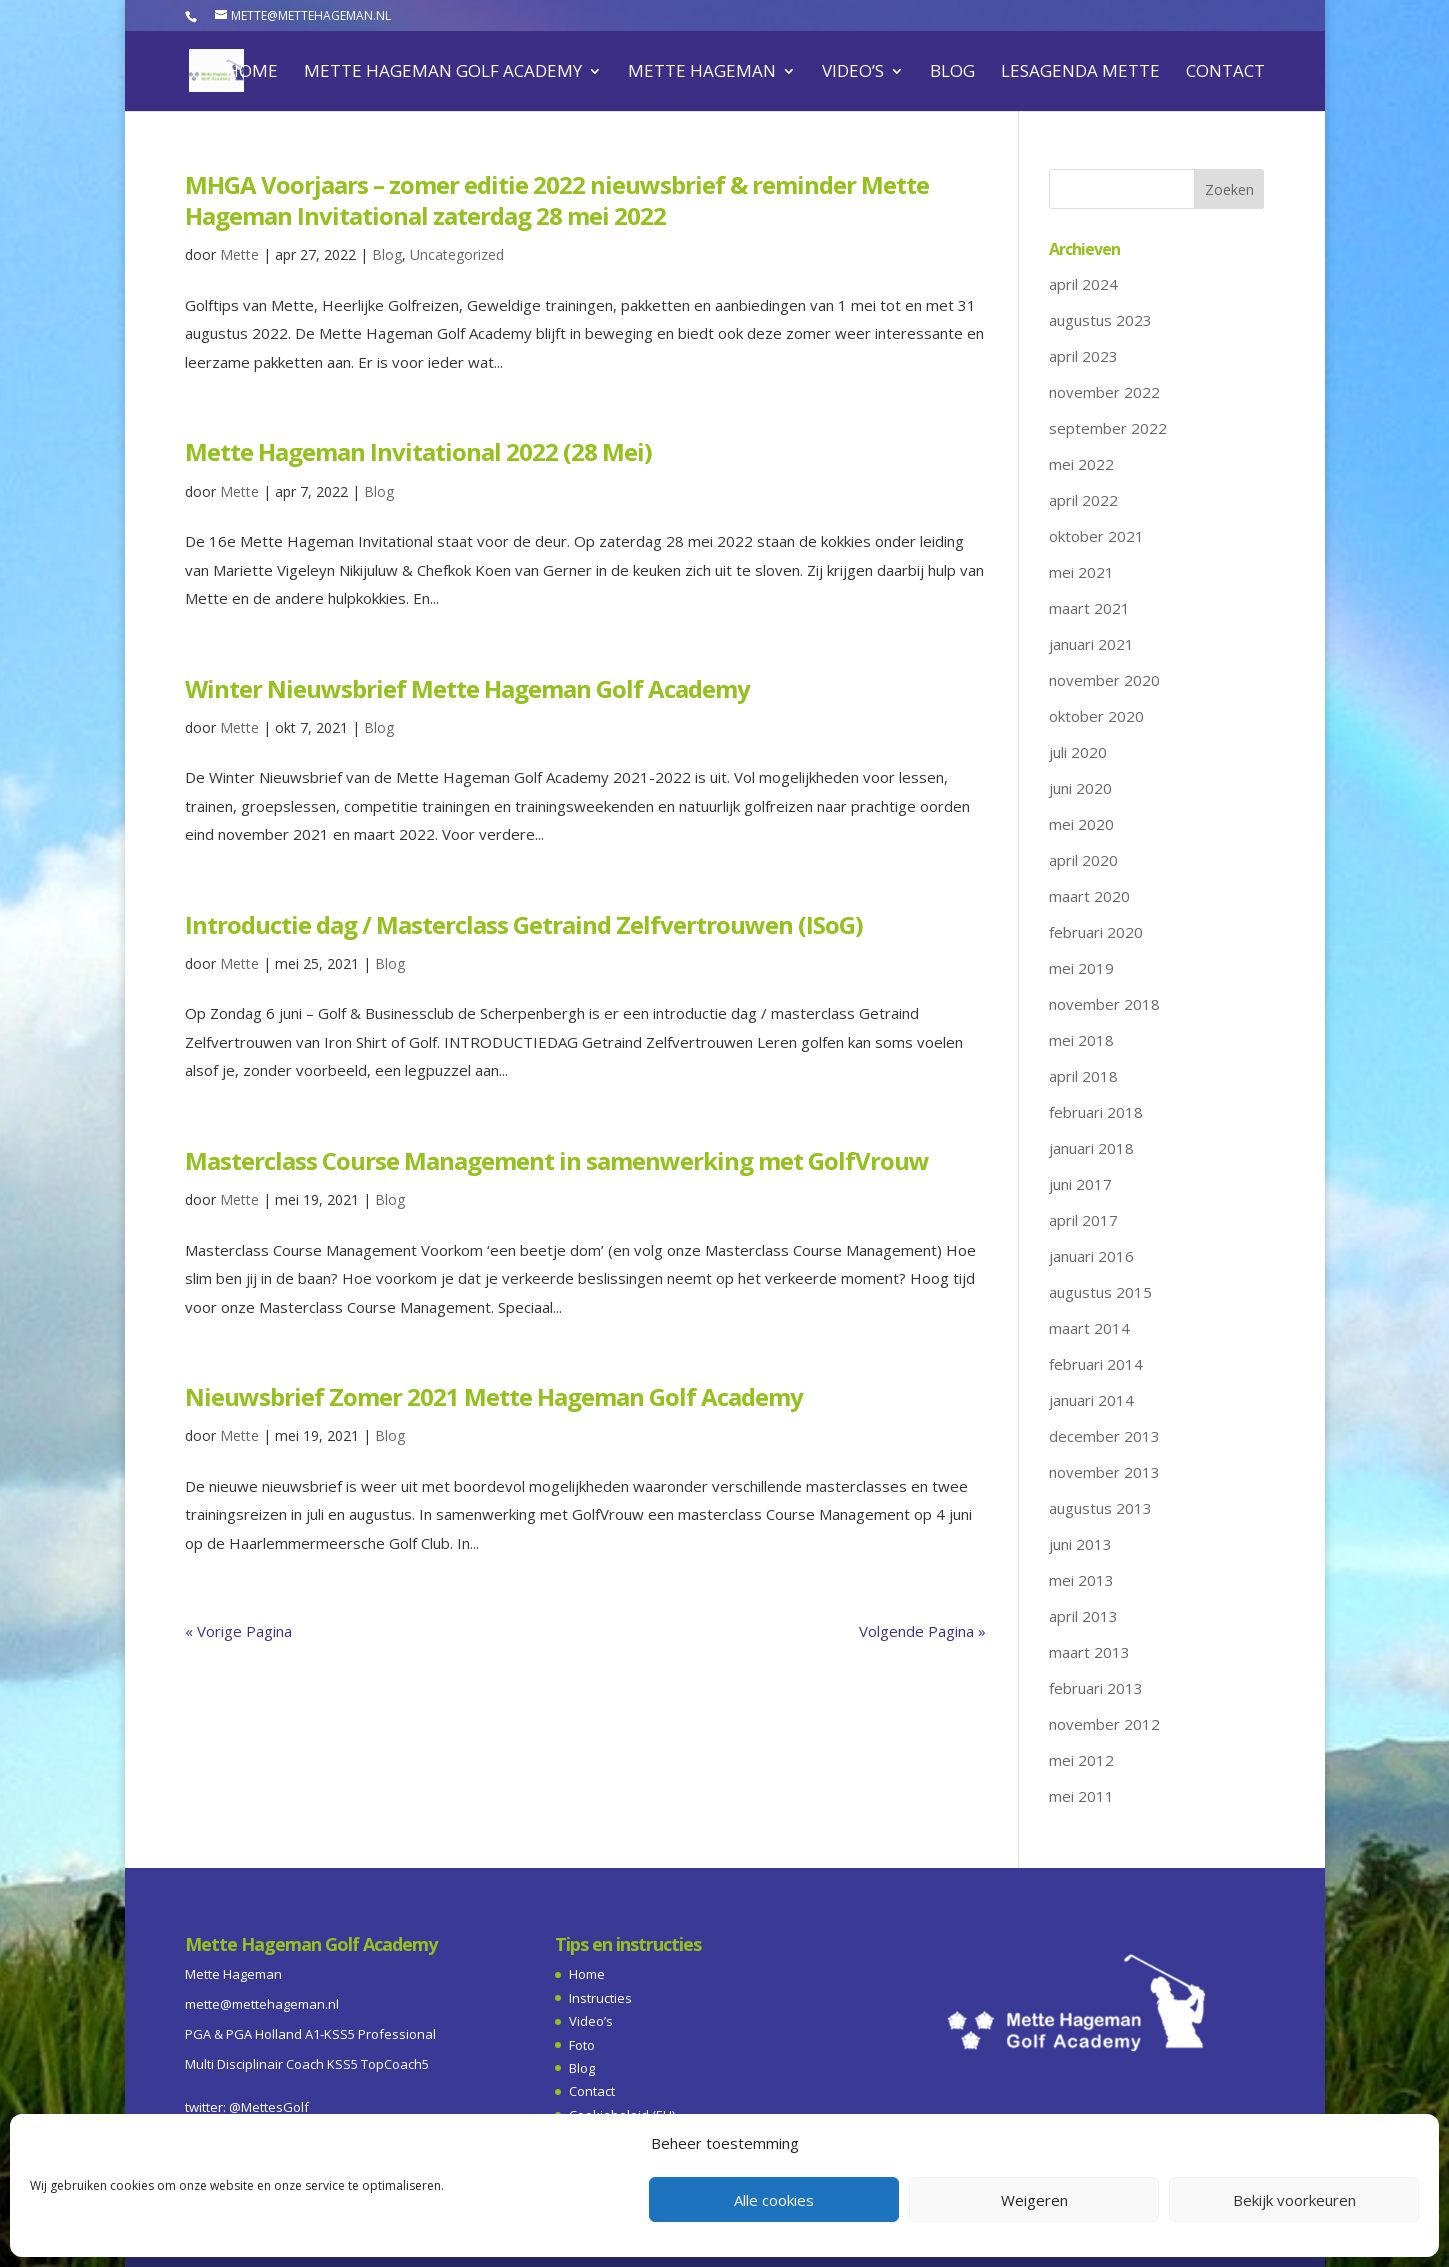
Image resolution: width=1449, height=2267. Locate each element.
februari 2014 (1096, 1364)
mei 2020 (1081, 824)
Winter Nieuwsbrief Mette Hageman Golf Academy (467, 688)
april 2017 (1083, 1220)
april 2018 (1083, 1076)
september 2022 (1108, 428)
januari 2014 (1091, 1400)
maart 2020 (1089, 896)
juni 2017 (1080, 1184)
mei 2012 (1081, 1760)
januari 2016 (1091, 1256)
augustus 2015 (1100, 1292)
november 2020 (1104, 680)
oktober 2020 (1096, 716)
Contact (1225, 73)
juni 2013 (1080, 1544)
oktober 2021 (1096, 536)
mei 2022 (1081, 464)
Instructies (600, 1998)
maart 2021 (1089, 608)
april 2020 (1083, 860)
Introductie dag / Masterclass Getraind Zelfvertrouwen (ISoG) (524, 924)
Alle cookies (774, 2200)
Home (252, 73)
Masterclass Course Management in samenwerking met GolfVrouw (557, 1160)
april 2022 (1083, 500)
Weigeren (1034, 2200)
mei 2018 (1081, 1040)
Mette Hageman (702, 73)
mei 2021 (1081, 572)
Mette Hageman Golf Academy (443, 73)
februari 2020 (1096, 932)
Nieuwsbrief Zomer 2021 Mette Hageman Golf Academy (494, 1396)
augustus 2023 (1100, 320)
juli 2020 (1078, 752)
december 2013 (1104, 1436)
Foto (582, 2045)
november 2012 (1104, 1724)
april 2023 (1083, 356)
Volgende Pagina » (922, 1631)
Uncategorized (457, 254)
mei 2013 (1081, 1580)
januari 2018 (1091, 1148)
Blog (952, 73)
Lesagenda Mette (1080, 73)
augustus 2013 (1100, 1508)
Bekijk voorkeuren (1294, 2200)
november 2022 (1104, 392)
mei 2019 (1081, 968)
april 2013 (1083, 1616)
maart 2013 (1089, 1652)
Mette (239, 254)
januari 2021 (1091, 644)
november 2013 (1104, 1472)
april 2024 (1083, 284)
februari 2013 (1096, 1688)
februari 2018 (1096, 1112)
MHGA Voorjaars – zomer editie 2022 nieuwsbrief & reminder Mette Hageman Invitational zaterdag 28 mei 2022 (557, 200)
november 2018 (1104, 1004)
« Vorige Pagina (238, 1631)
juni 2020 (1080, 788)
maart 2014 (1089, 1328)
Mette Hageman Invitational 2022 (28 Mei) (418, 451)
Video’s (853, 73)
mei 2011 (1081, 1796)
